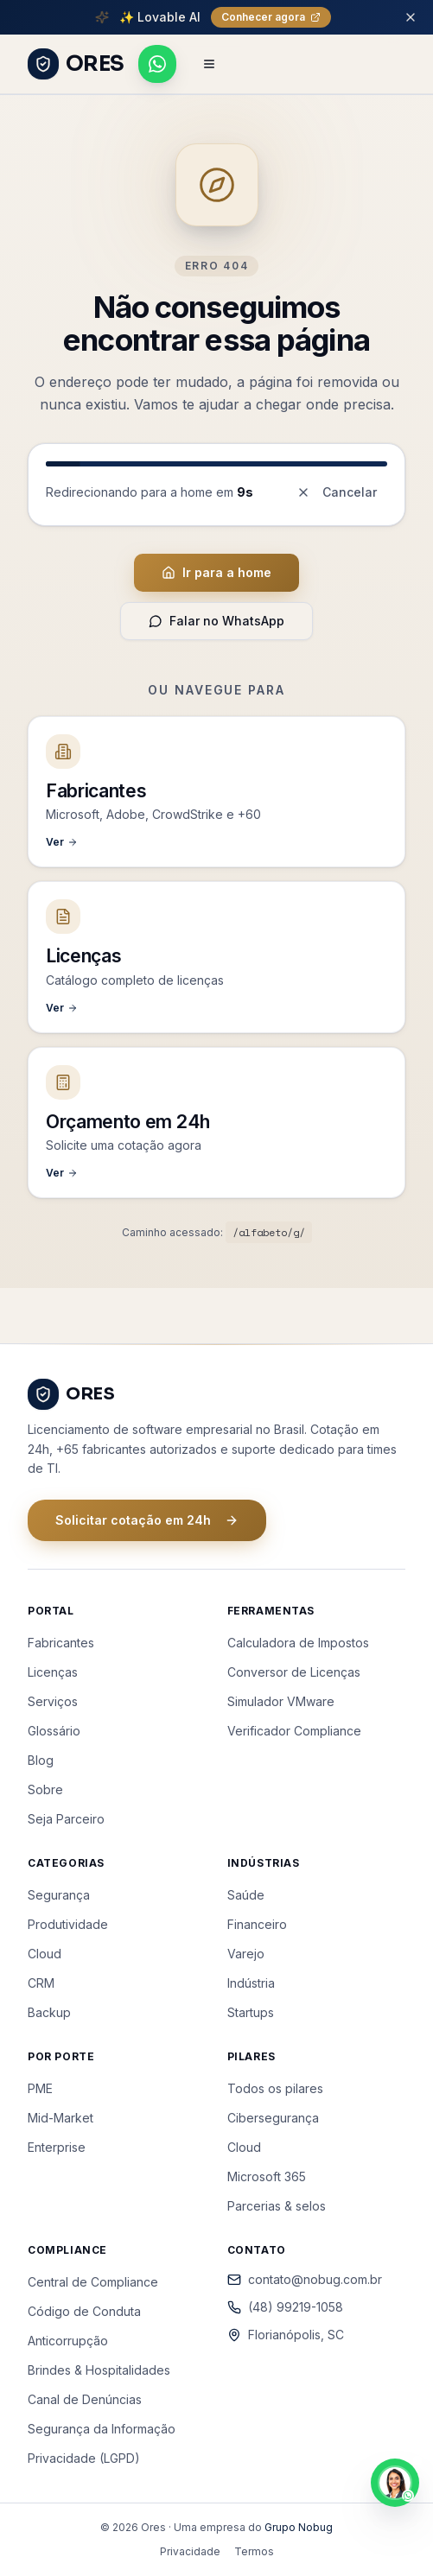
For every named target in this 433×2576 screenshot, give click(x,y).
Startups (250, 2012)
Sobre (45, 1789)
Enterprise (57, 2147)
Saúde (245, 1895)
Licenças (53, 1672)
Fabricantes (61, 1642)
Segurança (59, 1895)
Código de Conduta (84, 2311)
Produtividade (68, 1924)
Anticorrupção (68, 2340)
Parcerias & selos (276, 2205)
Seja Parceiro (66, 1818)
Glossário (54, 1730)
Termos (254, 2551)
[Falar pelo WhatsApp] (157, 64)
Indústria (251, 1983)
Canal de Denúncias (85, 2399)
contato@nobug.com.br (304, 2279)
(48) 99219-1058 (285, 2307)
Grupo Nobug (298, 2527)
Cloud (44, 1953)
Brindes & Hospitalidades (99, 2370)
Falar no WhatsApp (216, 620)
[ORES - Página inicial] (76, 63)
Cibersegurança (273, 2117)
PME (40, 2088)
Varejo (245, 1953)
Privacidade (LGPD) (84, 2458)
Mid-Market (60, 2117)
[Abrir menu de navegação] (209, 64)
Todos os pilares (275, 2088)
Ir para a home (216, 572)
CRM (41, 1983)
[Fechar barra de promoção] (410, 17)
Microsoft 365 (266, 2176)
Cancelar (336, 492)
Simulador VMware (280, 1701)
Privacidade (190, 2551)
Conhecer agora (271, 16)
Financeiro (257, 1924)
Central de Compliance (93, 2282)
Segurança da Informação (101, 2428)
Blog (41, 1760)
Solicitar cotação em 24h (147, 1520)
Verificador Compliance (294, 1730)
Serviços (53, 1701)
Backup (49, 2012)
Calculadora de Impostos (298, 1642)
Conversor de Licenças (293, 1672)
